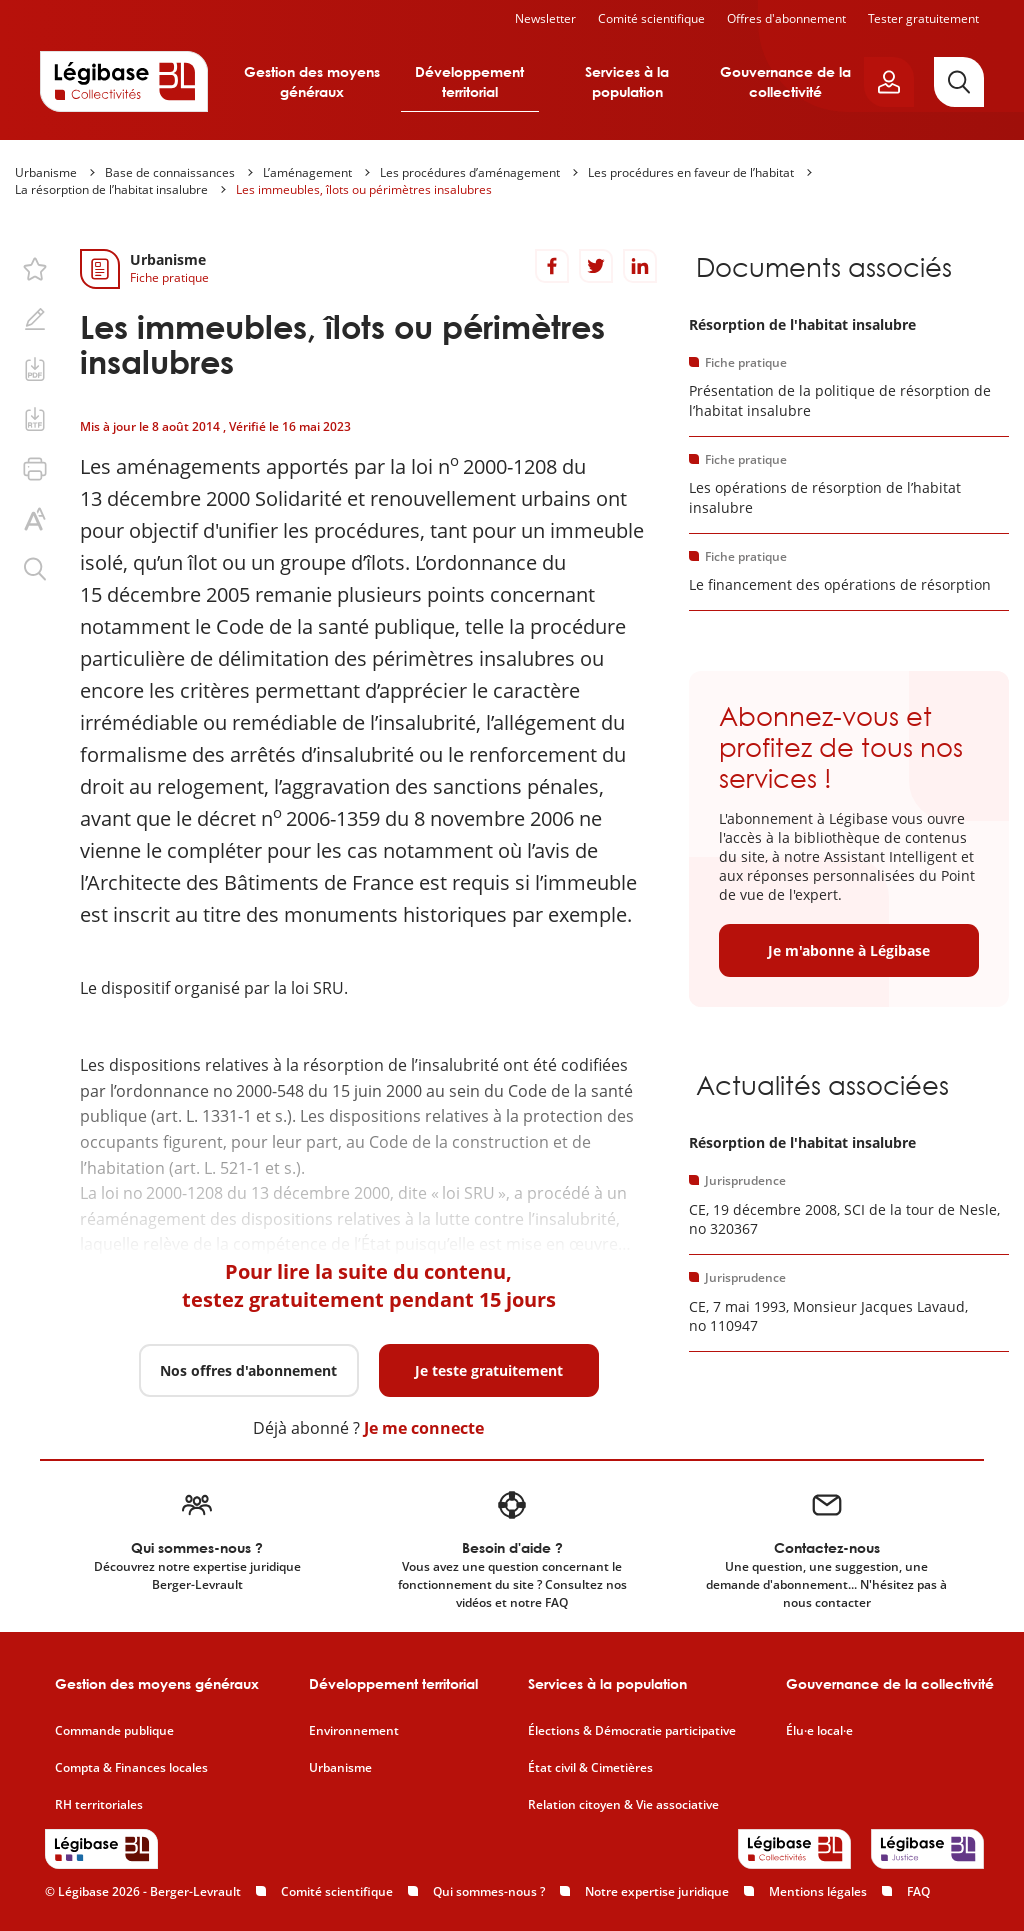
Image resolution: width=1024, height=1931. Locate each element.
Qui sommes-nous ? (489, 1891)
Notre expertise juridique (657, 1891)
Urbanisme (46, 172)
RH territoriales (99, 1805)
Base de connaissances (170, 172)
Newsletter (545, 18)
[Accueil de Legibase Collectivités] (124, 81)
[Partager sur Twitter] (596, 266)
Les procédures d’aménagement (470, 172)
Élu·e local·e (819, 1731)
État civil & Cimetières (590, 1768)
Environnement (354, 1731)
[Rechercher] (959, 82)
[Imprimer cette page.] (35, 469)
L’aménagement (307, 172)
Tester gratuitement (923, 18)
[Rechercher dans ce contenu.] (35, 569)
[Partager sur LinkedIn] (640, 266)
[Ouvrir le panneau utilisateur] (889, 82)
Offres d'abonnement (786, 18)
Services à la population (627, 81)
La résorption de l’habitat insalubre (111, 189)
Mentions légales (818, 1891)
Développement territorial (469, 81)
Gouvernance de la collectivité (785, 81)
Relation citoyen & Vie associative (623, 1805)
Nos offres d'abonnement (248, 1370)
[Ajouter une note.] (35, 319)
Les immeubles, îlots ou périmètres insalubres (364, 189)
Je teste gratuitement (489, 1370)
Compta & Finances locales (131, 1768)
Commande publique (114, 1731)
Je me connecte (424, 1428)
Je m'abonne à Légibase (849, 950)
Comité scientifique (651, 18)
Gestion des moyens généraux (312, 81)
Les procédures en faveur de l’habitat (691, 172)
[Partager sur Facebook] (552, 266)
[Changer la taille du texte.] (35, 519)
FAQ (918, 1891)
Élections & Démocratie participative (632, 1731)
